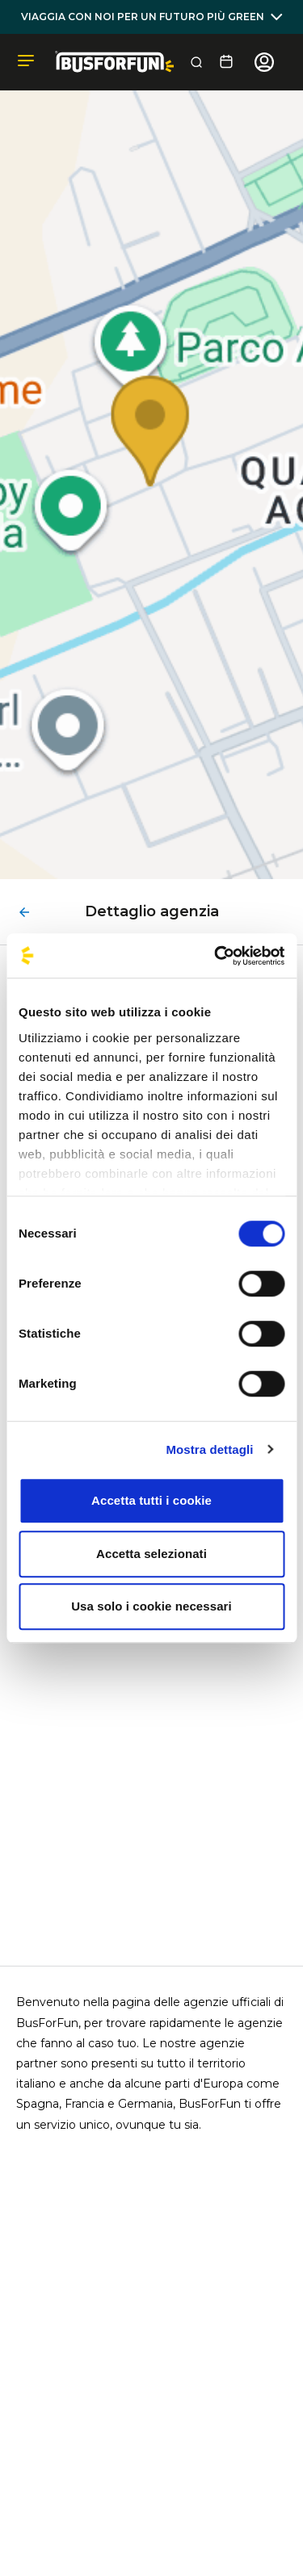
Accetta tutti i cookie (151, 1500)
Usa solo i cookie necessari (151, 1606)
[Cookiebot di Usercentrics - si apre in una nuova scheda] (215, 955)
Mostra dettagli (209, 1449)
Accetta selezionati (151, 1553)
